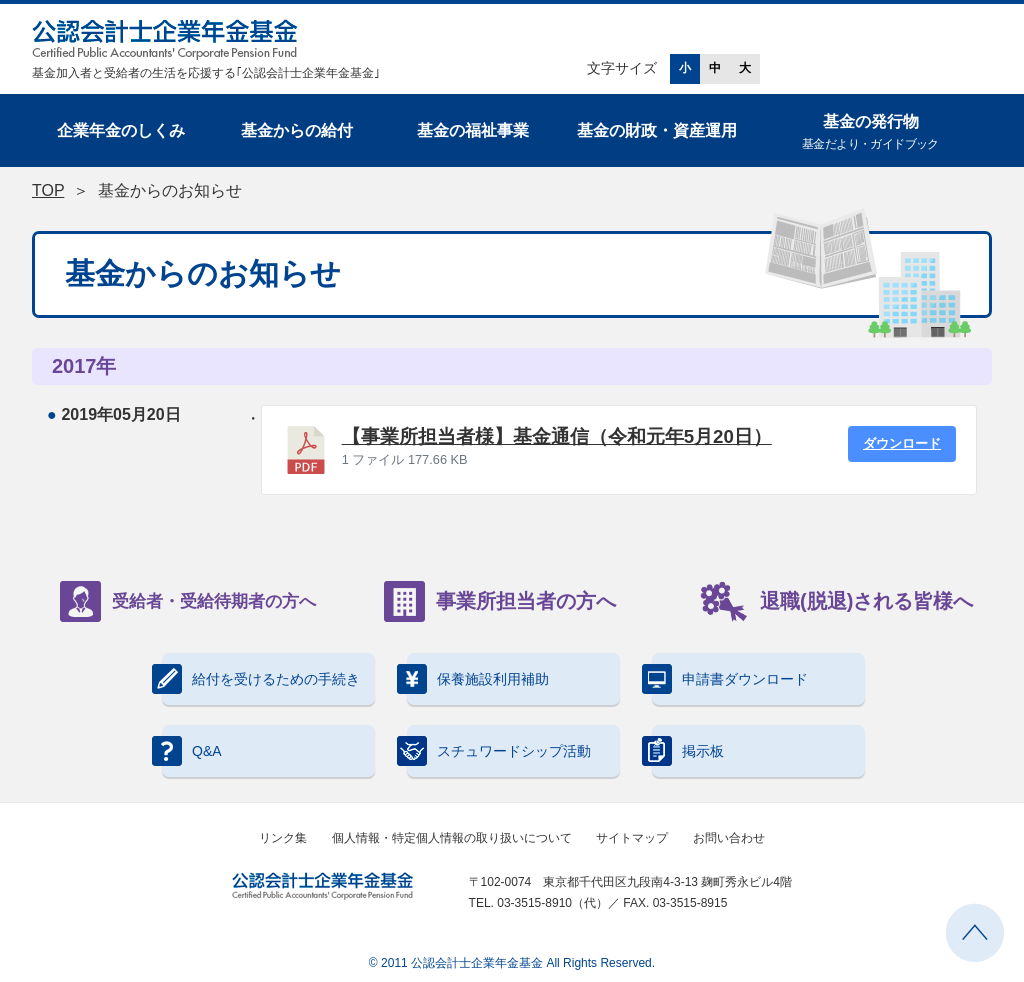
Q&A (192, 751)
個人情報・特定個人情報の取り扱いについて (452, 838)
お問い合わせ (729, 838)
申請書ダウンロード (730, 679)
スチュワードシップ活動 (499, 751)
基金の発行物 (870, 133)
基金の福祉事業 (473, 130)
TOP (48, 190)
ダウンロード (902, 443)
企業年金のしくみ (121, 130)
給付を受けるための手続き (261, 679)
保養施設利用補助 (478, 679)
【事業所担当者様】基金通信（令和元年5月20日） (557, 436)
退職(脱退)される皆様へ (836, 601)
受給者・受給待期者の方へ (188, 601)
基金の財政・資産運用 (657, 130)
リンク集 (283, 838)
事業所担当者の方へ (500, 601)
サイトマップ (632, 838)
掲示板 (688, 751)
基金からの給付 (297, 130)
